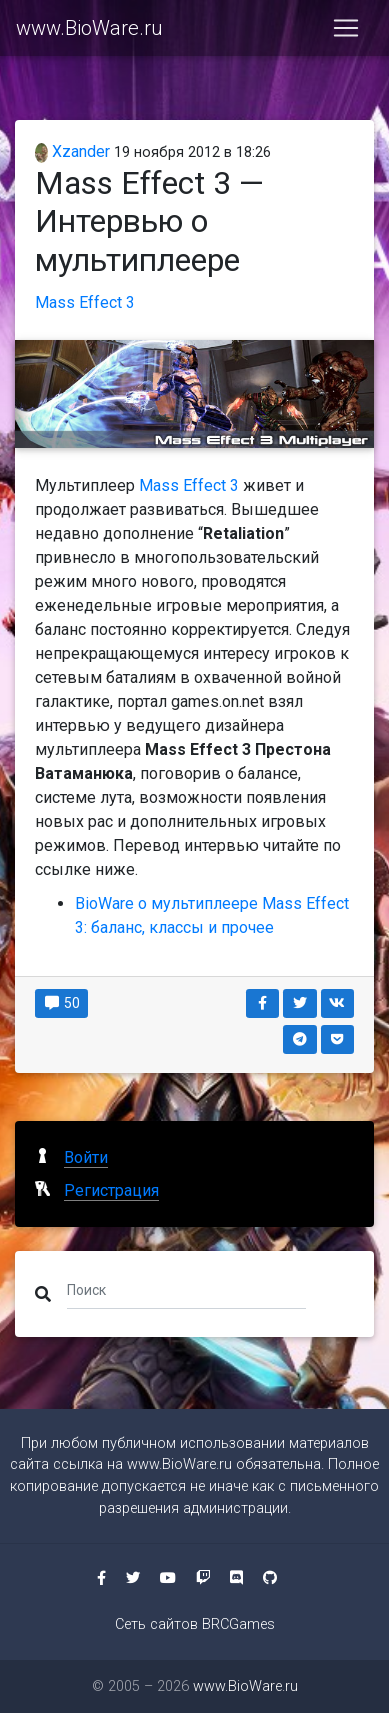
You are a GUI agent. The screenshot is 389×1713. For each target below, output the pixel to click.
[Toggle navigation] (346, 28)
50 (61, 1003)
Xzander (72, 151)
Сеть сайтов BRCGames (195, 1624)
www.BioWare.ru (89, 28)
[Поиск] (186, 1290)
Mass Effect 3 (85, 302)
